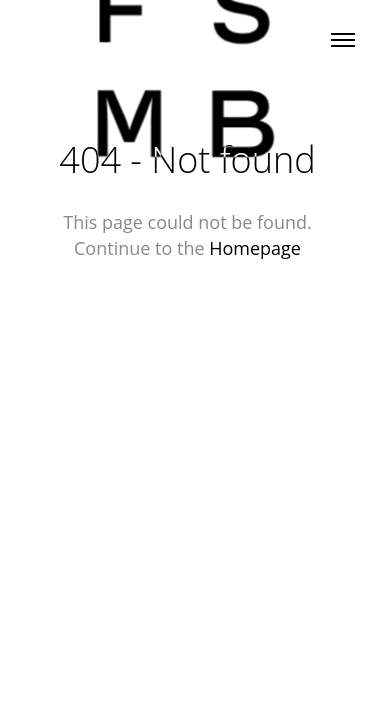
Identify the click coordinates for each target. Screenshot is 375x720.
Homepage (255, 248)
